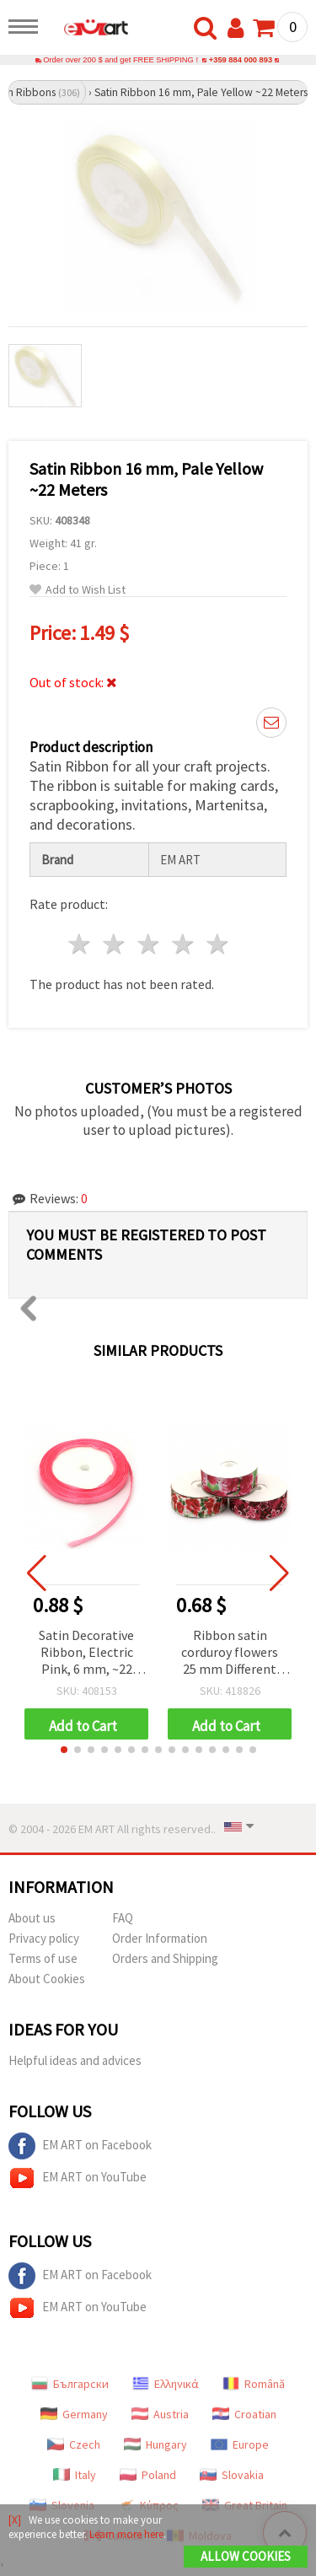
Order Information (159, 1938)
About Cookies (46, 1979)
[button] (64, 1749)
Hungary (155, 2444)
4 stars (183, 944)
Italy (74, 2474)
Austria (160, 2414)
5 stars (218, 944)
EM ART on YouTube (77, 2178)
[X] (14, 2520)
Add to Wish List (77, 589)
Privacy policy (43, 1938)
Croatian (244, 2414)
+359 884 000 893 (240, 60)
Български (70, 2383)
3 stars (149, 944)
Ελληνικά (165, 2383)
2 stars (115, 944)
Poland (148, 2474)
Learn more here (126, 2534)
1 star (80, 944)
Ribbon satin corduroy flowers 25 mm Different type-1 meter (229, 1653)
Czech (73, 2444)
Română (253, 2383)
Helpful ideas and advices (75, 2060)
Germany (74, 2414)
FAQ (122, 1918)
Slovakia (232, 2474)
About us (32, 1918)
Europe (240, 2444)
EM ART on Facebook (80, 2145)
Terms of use (43, 1958)
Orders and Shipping (165, 1958)
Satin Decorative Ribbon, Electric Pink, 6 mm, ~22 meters (86, 1653)
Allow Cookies (246, 2556)
